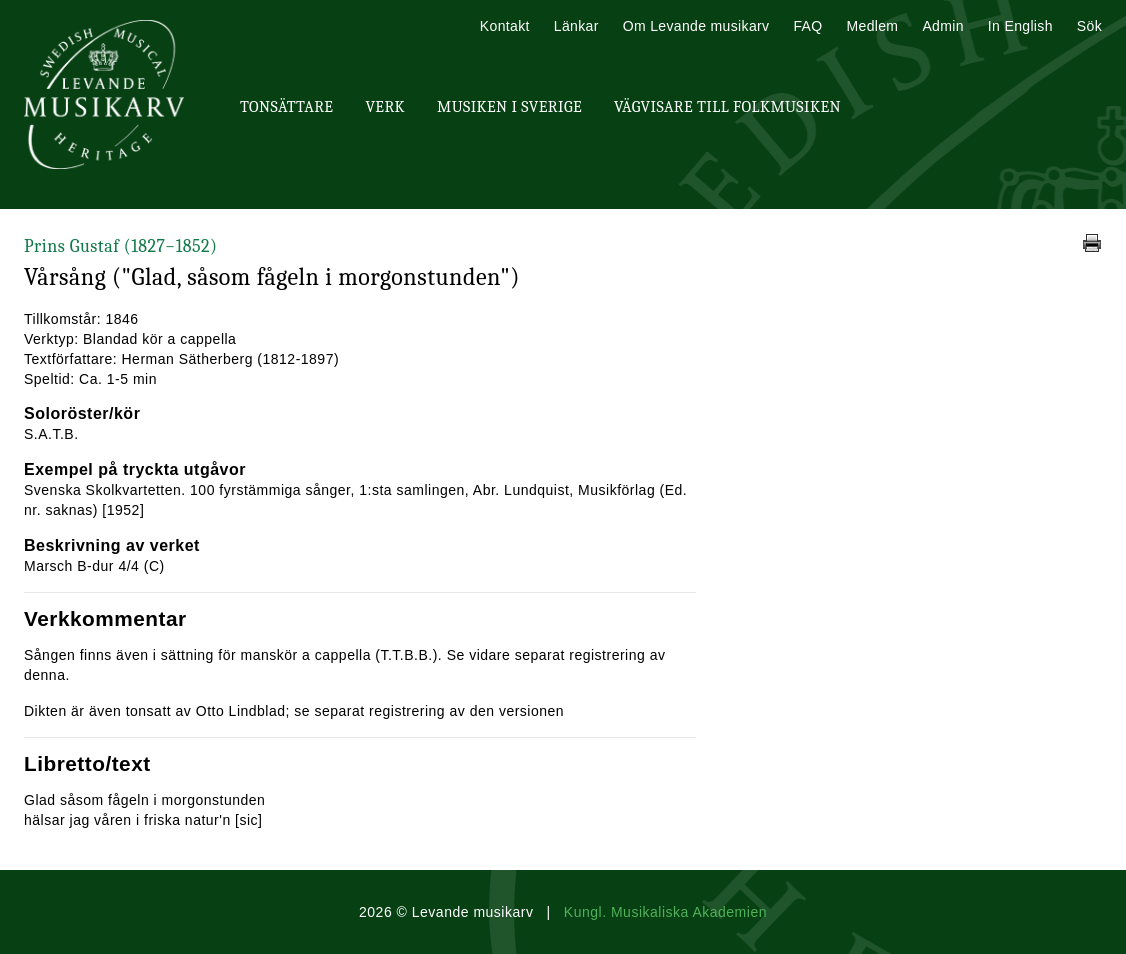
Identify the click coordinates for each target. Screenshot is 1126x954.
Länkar (576, 26)
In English (1020, 26)
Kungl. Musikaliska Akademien (665, 912)
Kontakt (505, 26)
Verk (385, 107)
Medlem (872, 26)
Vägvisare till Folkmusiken (727, 107)
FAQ (807, 26)
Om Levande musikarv (696, 26)
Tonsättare (286, 107)
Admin (942, 26)
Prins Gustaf (120, 246)
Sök (1089, 26)
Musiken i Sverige (509, 107)
